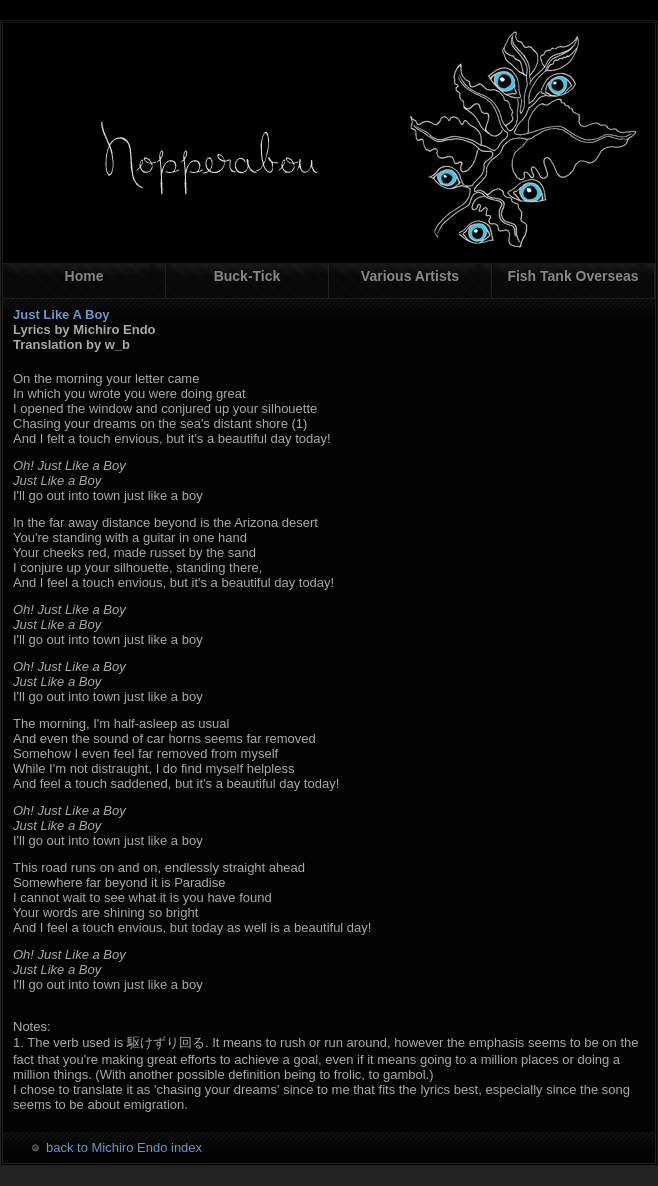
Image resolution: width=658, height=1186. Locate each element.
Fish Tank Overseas (572, 276)
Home (84, 276)
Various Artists (410, 276)
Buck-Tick (247, 276)
